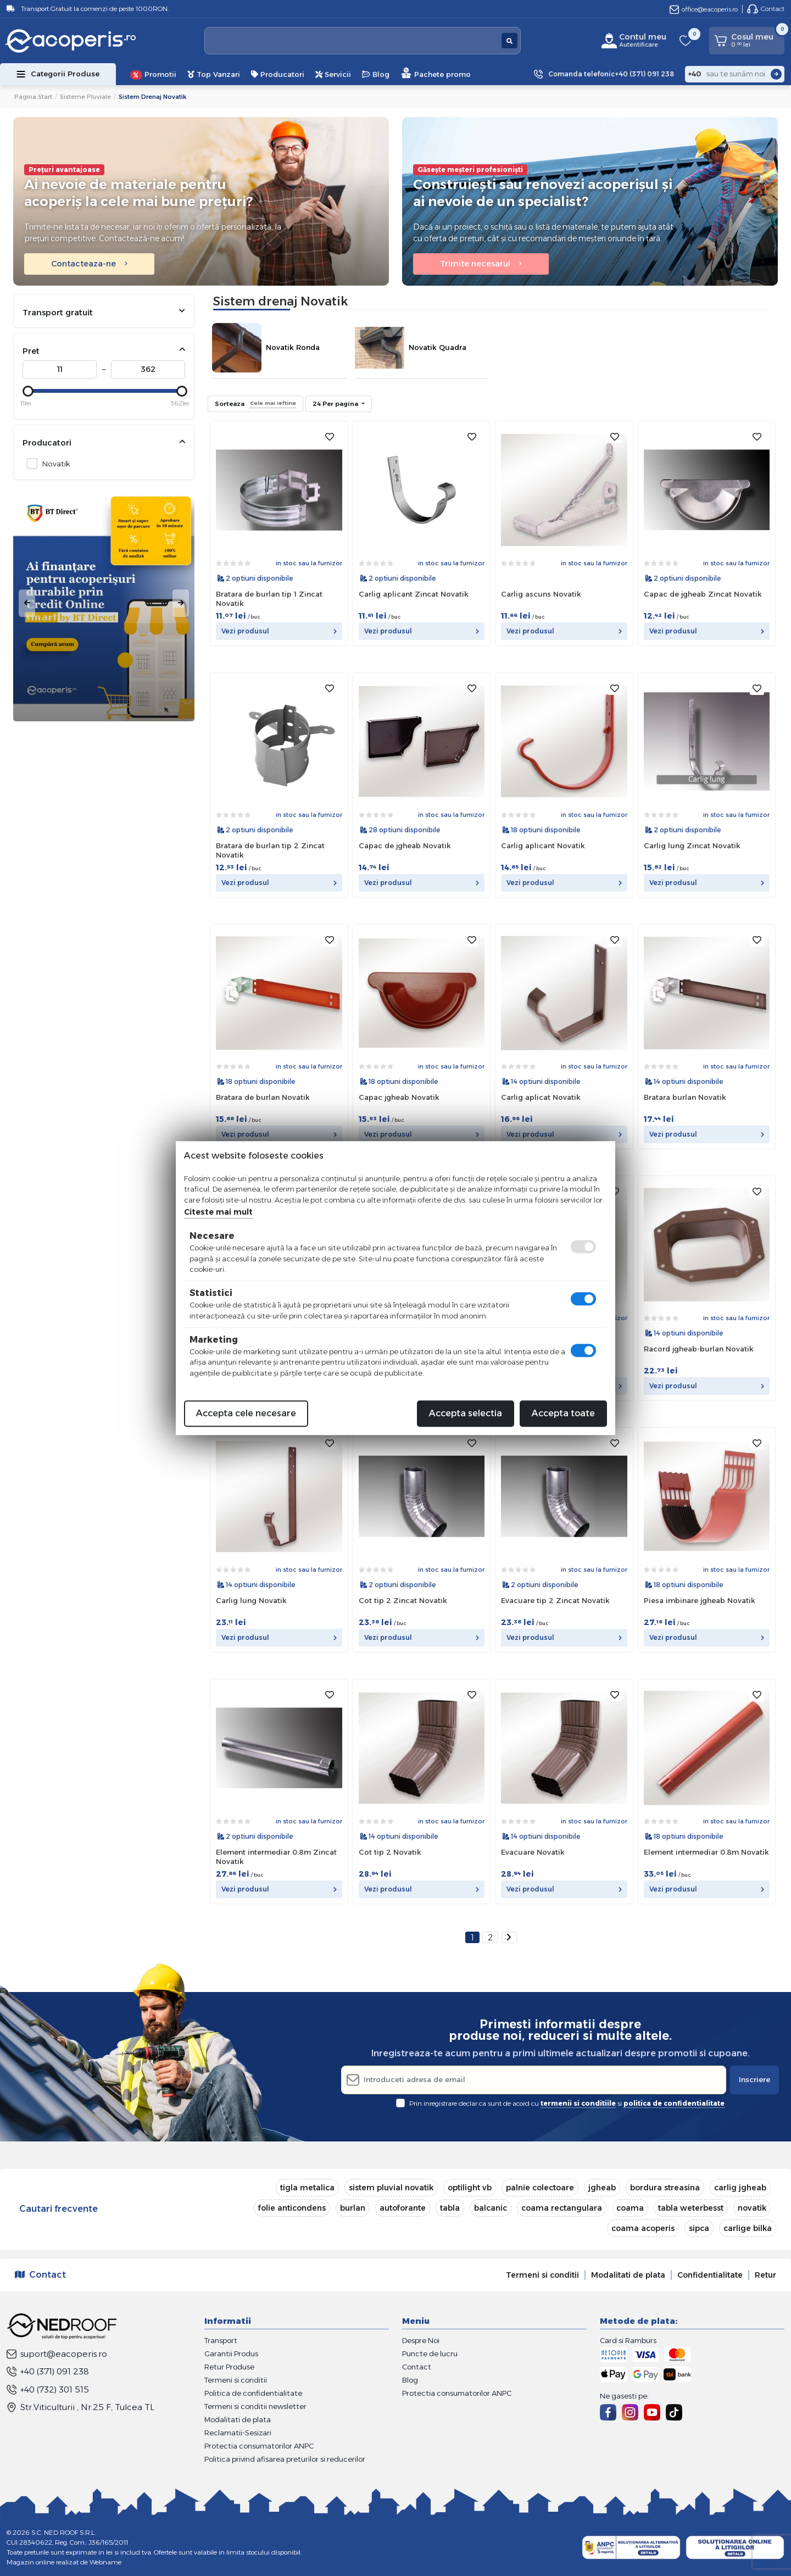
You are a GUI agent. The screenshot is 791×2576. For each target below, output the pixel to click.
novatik (752, 2208)
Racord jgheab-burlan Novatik (699, 1348)
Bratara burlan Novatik (685, 1097)
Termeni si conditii (542, 2275)
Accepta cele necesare (246, 1413)
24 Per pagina (336, 404)
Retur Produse (229, 2366)
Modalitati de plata (628, 2275)
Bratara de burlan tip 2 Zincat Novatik (270, 850)
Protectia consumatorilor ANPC (259, 2445)
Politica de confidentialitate (253, 2393)
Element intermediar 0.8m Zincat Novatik (276, 1857)
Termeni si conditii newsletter (255, 2406)
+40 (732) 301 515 (48, 2389)
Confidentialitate (710, 2275)
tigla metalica (307, 2188)
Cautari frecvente (58, 2209)
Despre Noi (420, 2340)
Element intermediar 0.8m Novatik (706, 1852)
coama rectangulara (561, 2208)
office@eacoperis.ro (704, 9)
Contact (765, 8)
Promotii (153, 75)
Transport (220, 2340)
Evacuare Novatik (533, 1852)
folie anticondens (292, 2208)
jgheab (602, 2188)
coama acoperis (643, 2228)
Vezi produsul (279, 631)
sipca (699, 2228)
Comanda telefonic (611, 74)
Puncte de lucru (430, 2353)
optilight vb (470, 2188)
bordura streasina (665, 2188)
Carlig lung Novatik (251, 1600)
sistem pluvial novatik (391, 2188)
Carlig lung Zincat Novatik (692, 845)
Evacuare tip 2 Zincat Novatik (555, 1600)
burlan (352, 2208)
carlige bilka (747, 2228)
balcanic (490, 2208)
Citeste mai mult (218, 1212)
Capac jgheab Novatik (399, 1097)
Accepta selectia (465, 1413)
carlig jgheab (740, 2188)
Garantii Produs (231, 2353)
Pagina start (33, 97)
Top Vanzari (213, 74)
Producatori (277, 74)
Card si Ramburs (628, 2340)
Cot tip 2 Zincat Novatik (403, 1600)
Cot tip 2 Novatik (390, 1852)
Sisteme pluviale (85, 97)
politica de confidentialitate (674, 2103)
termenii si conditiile (578, 2103)
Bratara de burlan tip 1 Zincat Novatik (269, 598)
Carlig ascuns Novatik (541, 593)
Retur (765, 2275)
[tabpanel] (103, 603)
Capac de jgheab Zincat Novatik (703, 593)
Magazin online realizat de (64, 2562)
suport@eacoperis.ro (57, 2354)
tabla (450, 2208)
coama (630, 2208)
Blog (375, 74)
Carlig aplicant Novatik (543, 845)
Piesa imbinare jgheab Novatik (699, 1600)
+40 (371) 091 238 (48, 2371)
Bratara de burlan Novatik (263, 1097)
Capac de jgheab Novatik (405, 845)
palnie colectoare (540, 2188)
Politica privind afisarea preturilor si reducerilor (284, 2459)
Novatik (53, 463)
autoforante (403, 2208)
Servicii (333, 74)
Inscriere (754, 2079)
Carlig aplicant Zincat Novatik (414, 593)
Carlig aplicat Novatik (541, 1097)
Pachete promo (435, 73)
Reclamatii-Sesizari (237, 2432)
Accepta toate (563, 1413)
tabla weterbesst (690, 2208)
